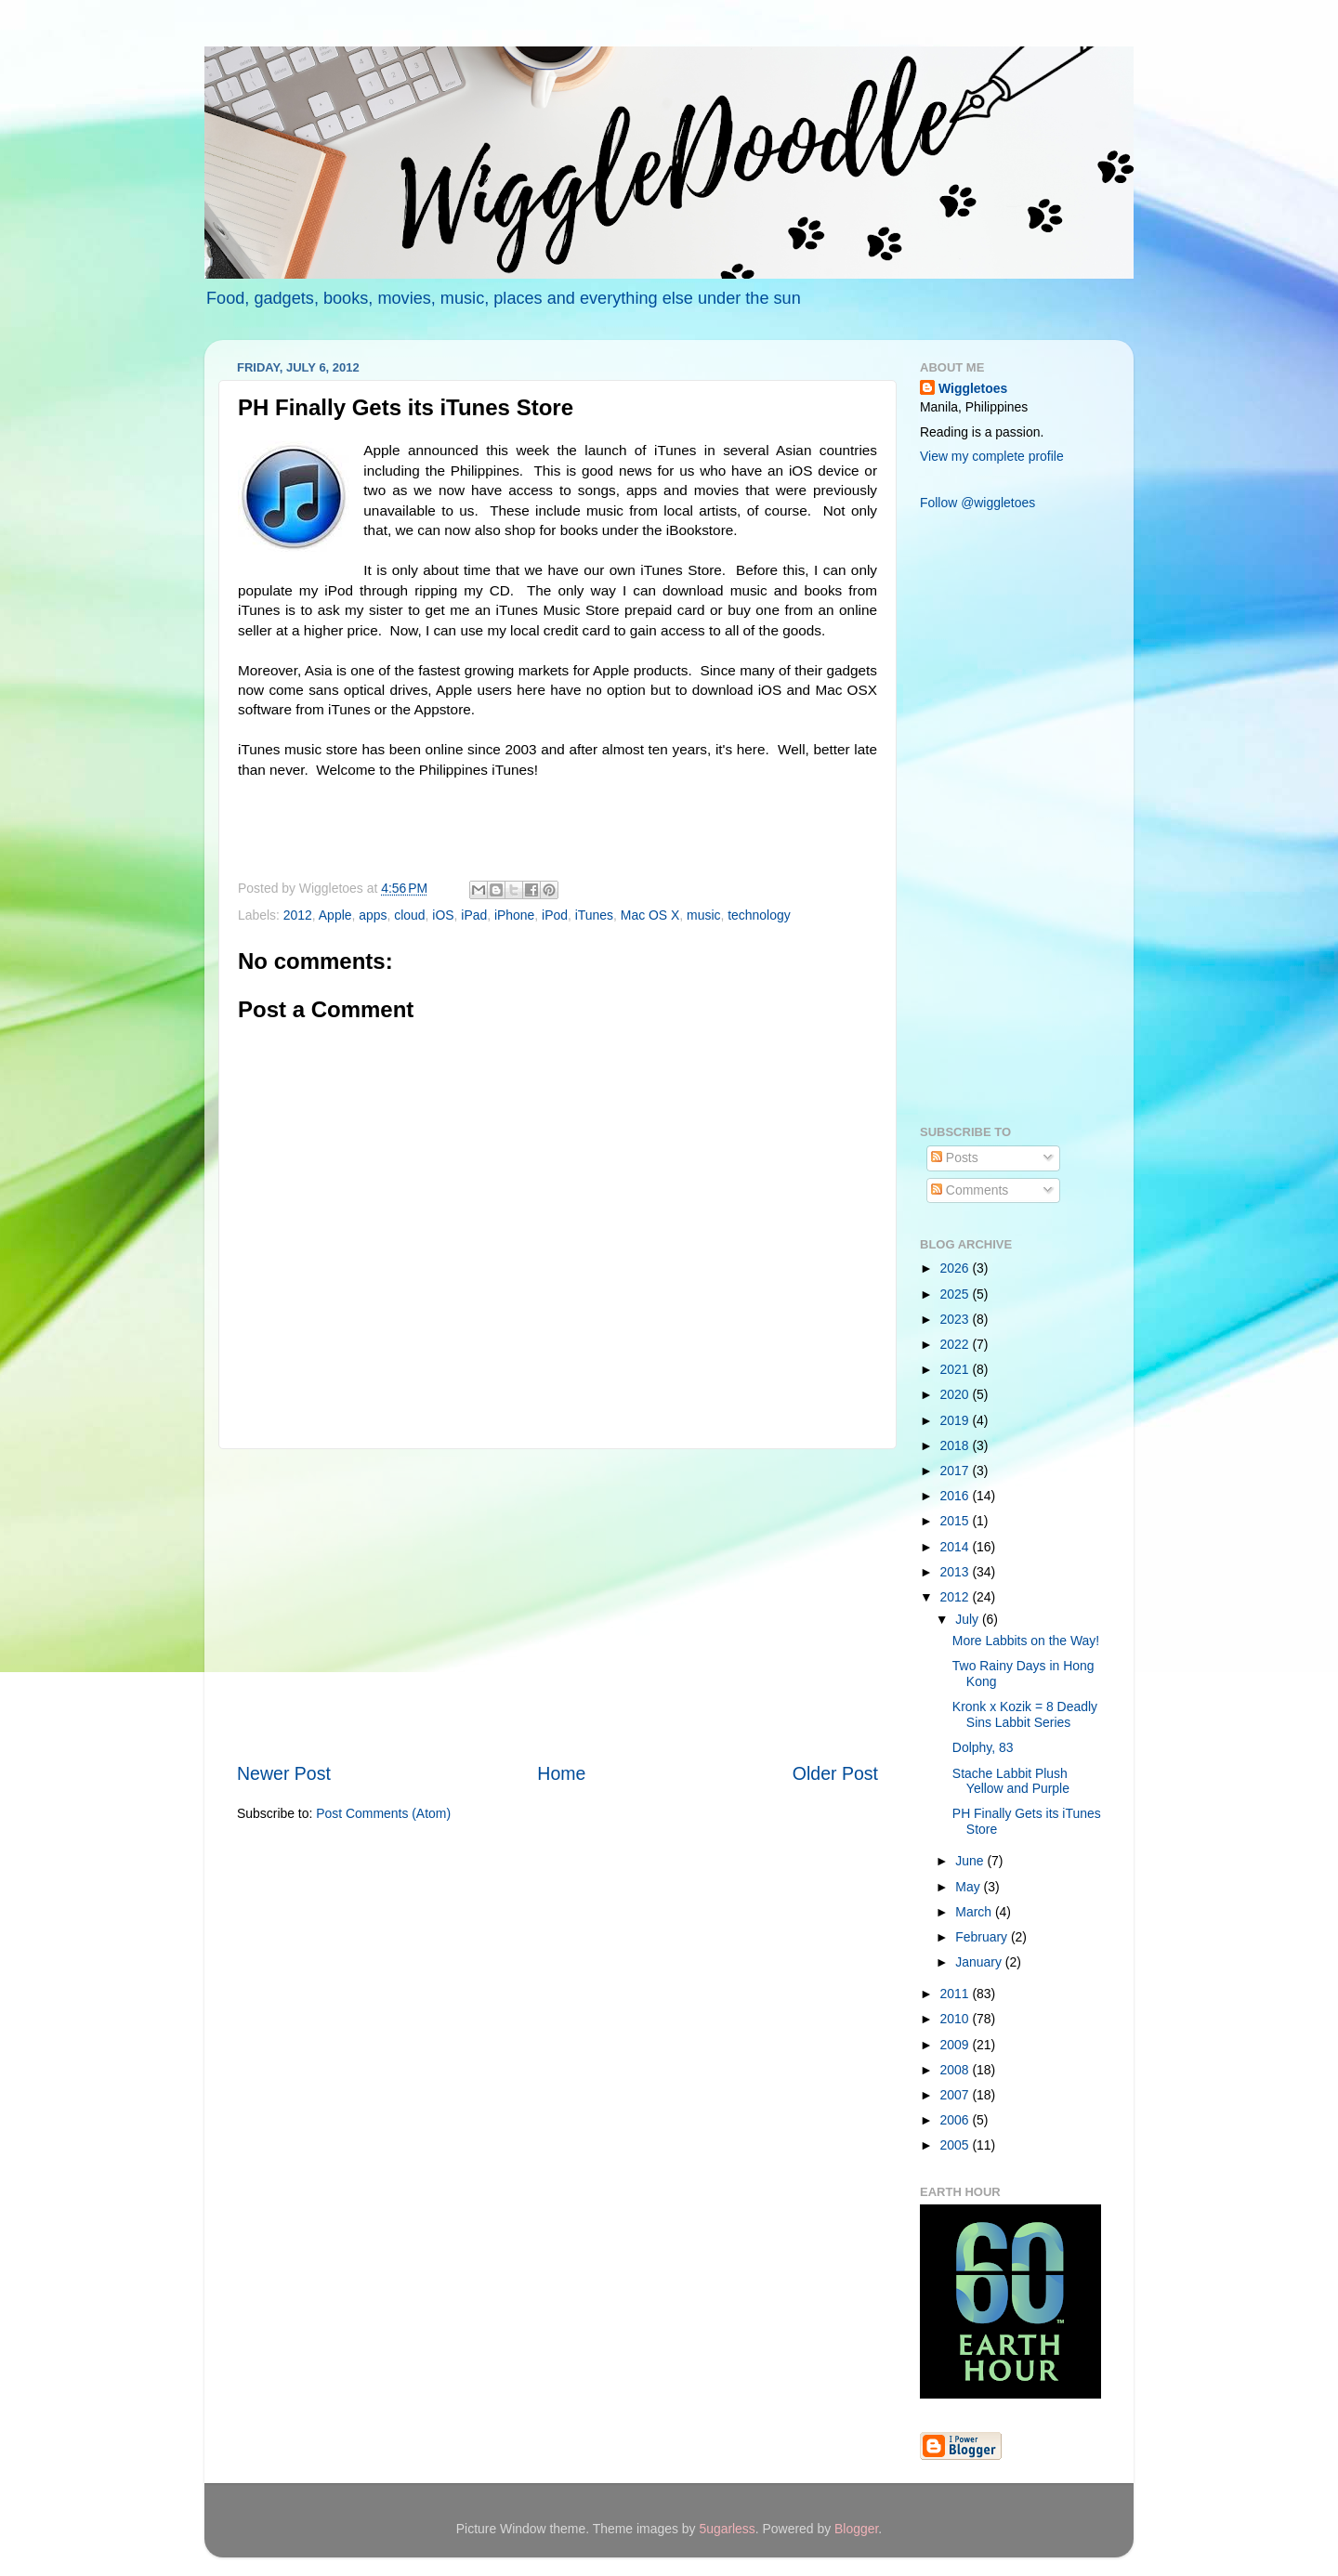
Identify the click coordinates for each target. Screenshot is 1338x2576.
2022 (956, 1344)
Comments (969, 1190)
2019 (956, 1420)
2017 (956, 1470)
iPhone (514, 915)
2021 (956, 1369)
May (969, 1886)
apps (373, 915)
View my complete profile (992, 456)
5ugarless (726, 2528)
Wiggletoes (972, 388)
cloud (409, 915)
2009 (956, 2044)
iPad (474, 915)
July (968, 1619)
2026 (956, 1268)
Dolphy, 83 (983, 1747)
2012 (297, 915)
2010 (956, 2018)
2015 (956, 1520)
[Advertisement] (557, 1605)
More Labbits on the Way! (1025, 1640)
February (983, 1936)
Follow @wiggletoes (977, 502)
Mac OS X (650, 915)
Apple (335, 915)
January (979, 1962)
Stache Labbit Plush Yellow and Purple (1010, 1781)
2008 (956, 2069)
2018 (956, 1445)
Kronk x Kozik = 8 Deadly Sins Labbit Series (1024, 1714)
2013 (956, 1571)
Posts (954, 1157)
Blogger (856, 2528)
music (703, 915)
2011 (956, 1993)
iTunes (594, 915)
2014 (956, 1546)
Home (561, 1773)
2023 (956, 1319)
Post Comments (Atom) (383, 1813)
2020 (956, 1394)
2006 (956, 2119)
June (971, 1860)
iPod (555, 915)
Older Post (835, 1773)
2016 (956, 1495)
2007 (956, 2094)
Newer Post (284, 1773)
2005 (956, 2145)
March (975, 1911)
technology (759, 915)
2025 (956, 1294)
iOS (442, 915)
